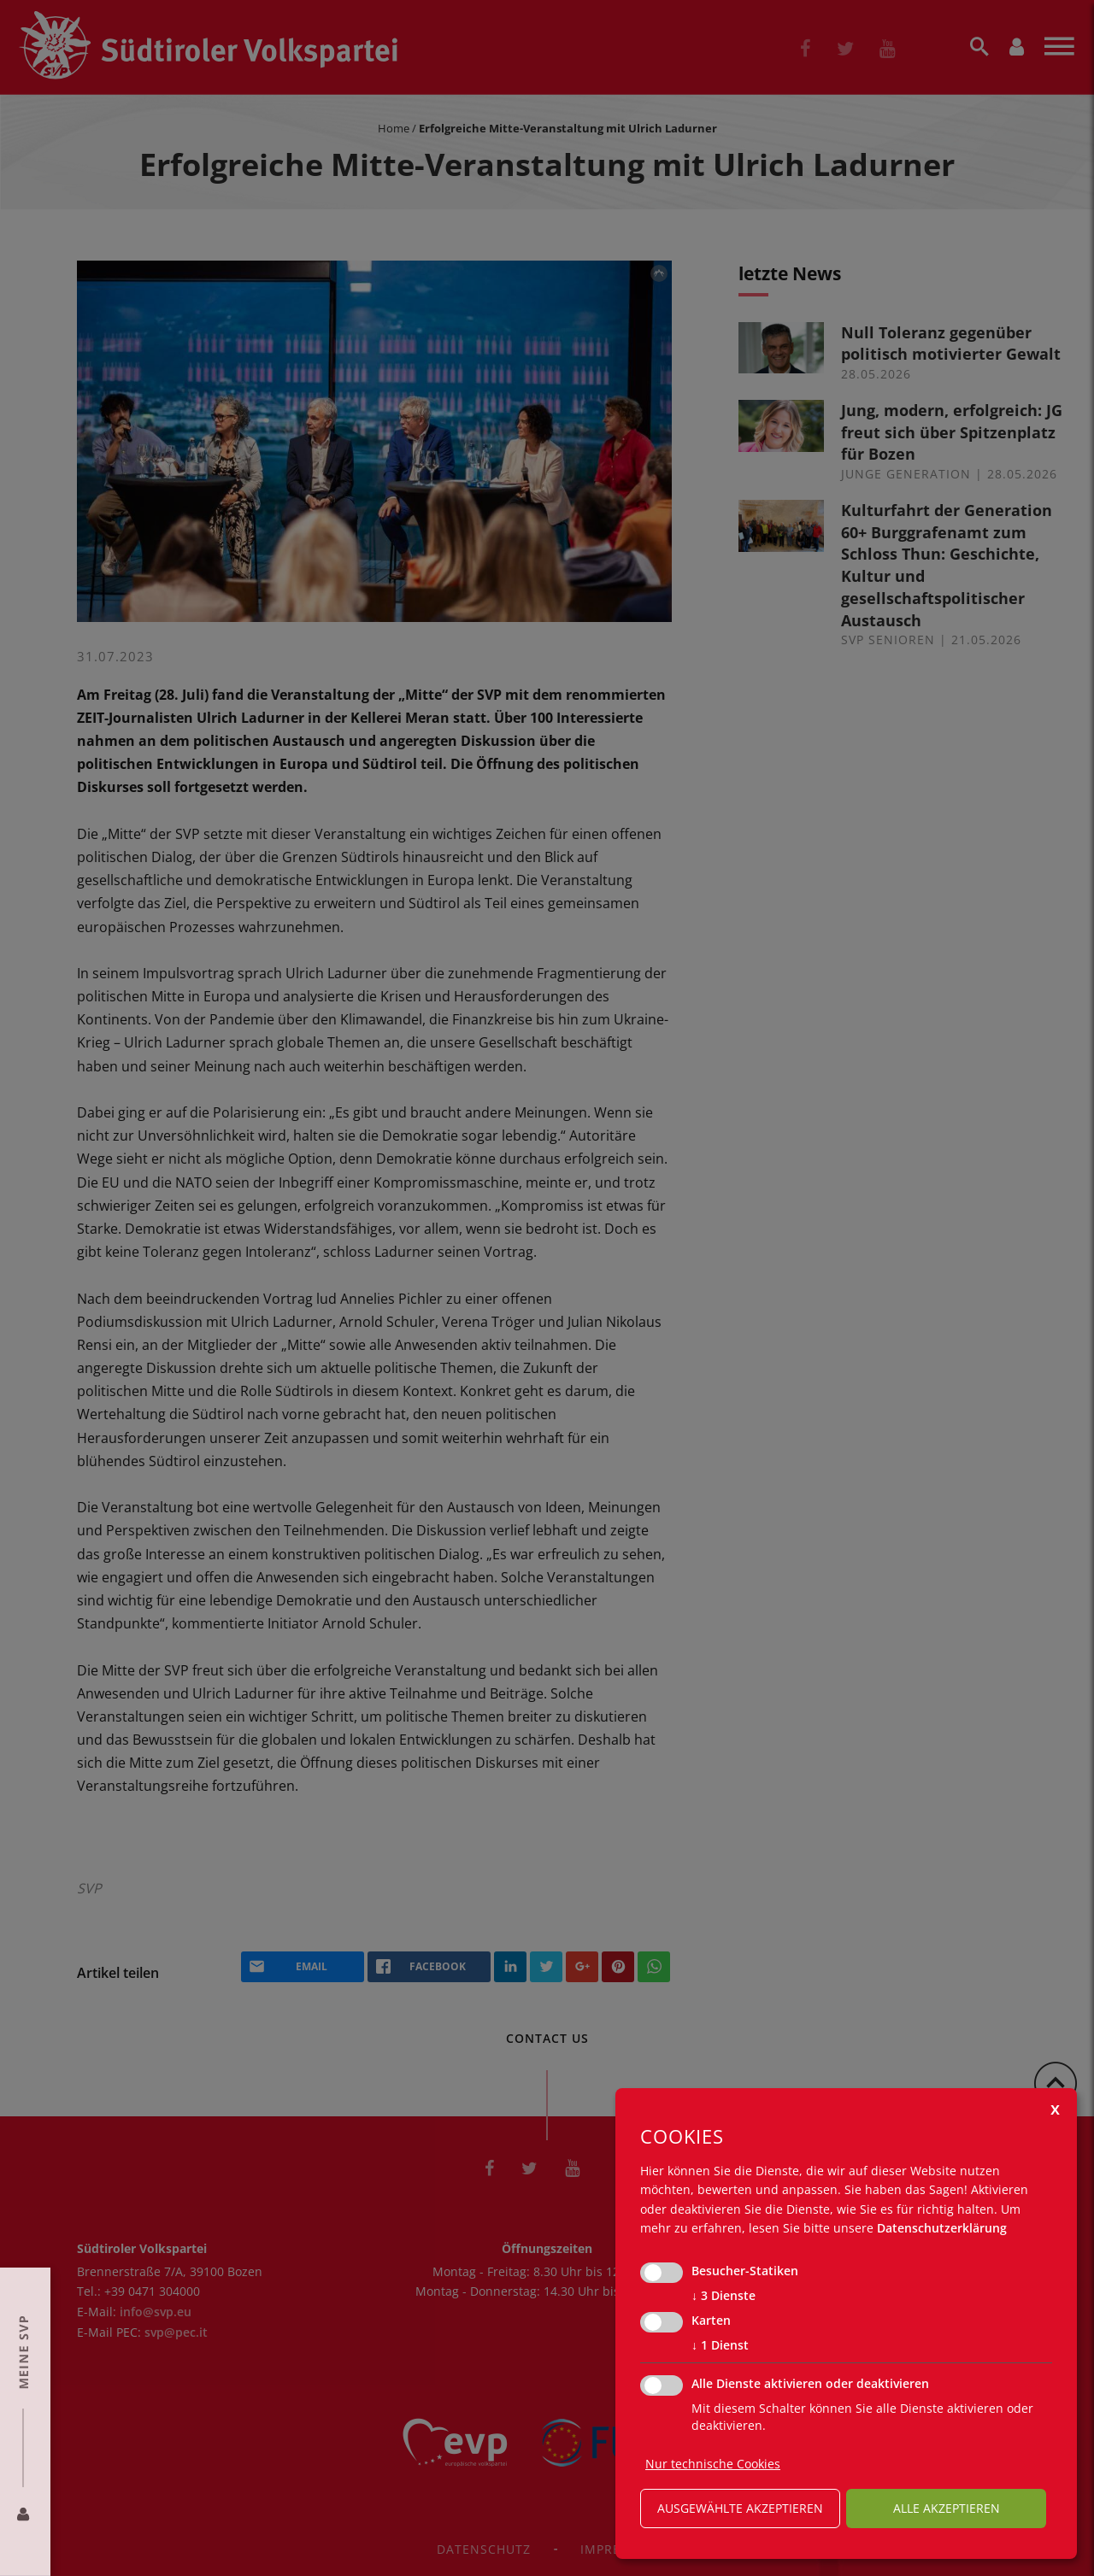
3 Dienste (723, 2295)
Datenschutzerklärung (942, 2228)
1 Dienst (720, 2345)
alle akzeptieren (946, 2508)
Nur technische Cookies (712, 2464)
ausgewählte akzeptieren (740, 2508)
